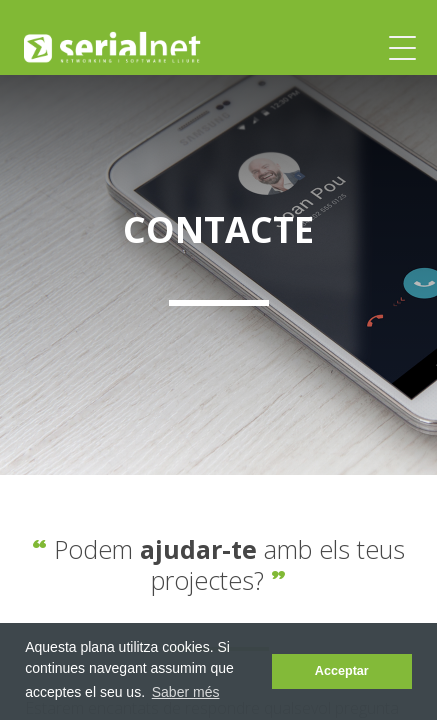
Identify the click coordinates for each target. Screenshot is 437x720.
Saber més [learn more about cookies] (186, 692)
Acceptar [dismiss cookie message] (342, 671)
